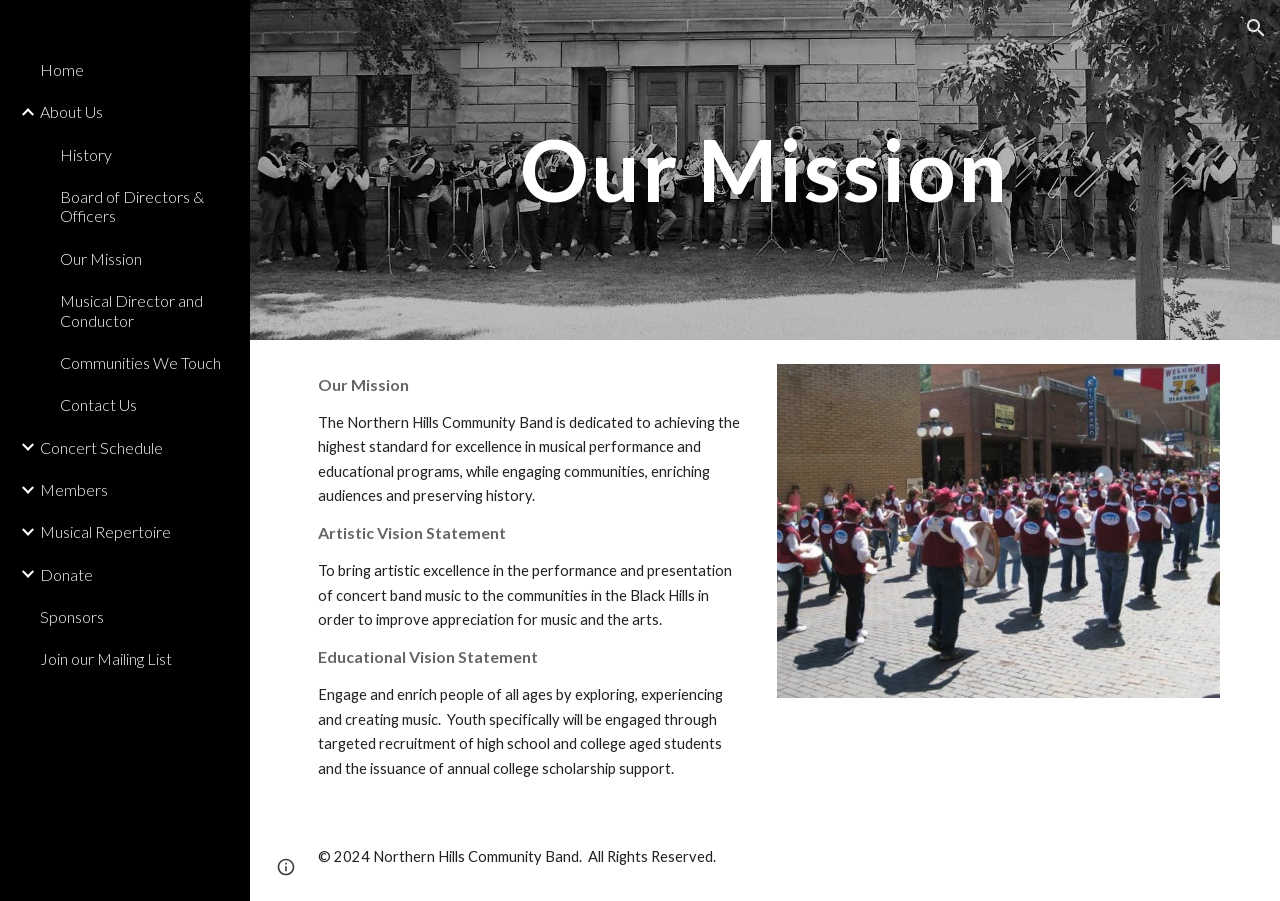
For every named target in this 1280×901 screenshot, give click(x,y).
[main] (764, 169)
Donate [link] (66, 574)
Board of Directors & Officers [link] (132, 206)
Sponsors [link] (72, 616)
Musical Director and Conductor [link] (131, 310)
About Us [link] (71, 111)
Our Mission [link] (101, 258)
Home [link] (62, 69)
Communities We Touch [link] (140, 362)
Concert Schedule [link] (101, 447)
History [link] (86, 154)
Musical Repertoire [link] (105, 531)
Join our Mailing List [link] (106, 658)
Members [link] (74, 489)
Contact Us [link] (98, 404)
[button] (1256, 28)
